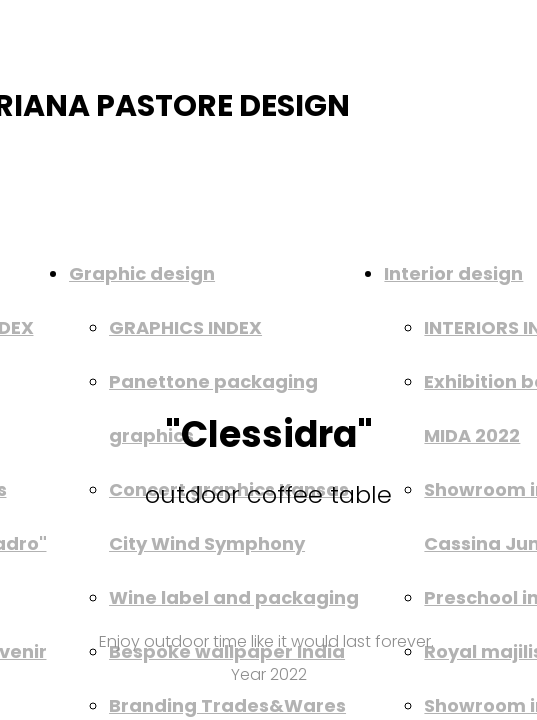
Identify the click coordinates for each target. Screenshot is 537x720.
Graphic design (142, 273)
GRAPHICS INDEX (185, 327)
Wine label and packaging (234, 597)
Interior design (453, 273)
